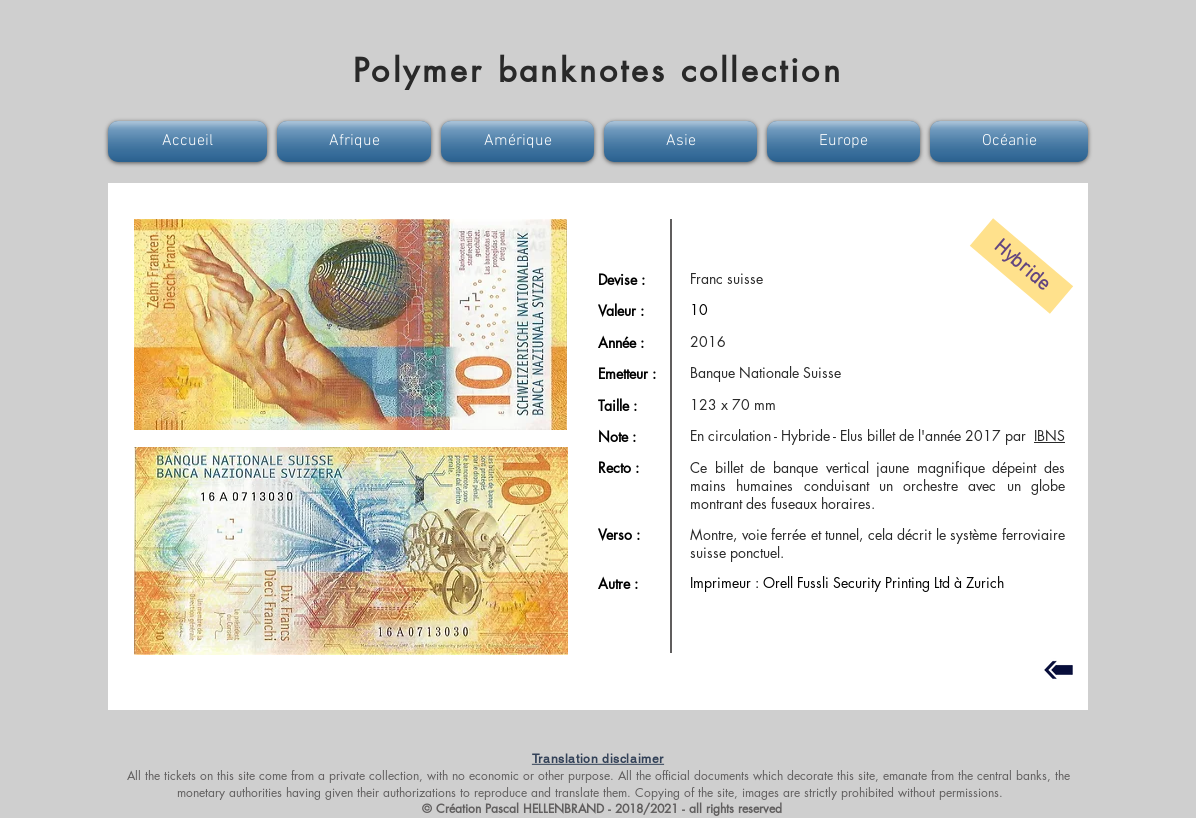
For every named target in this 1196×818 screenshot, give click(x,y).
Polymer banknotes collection (598, 70)
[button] (190, 141)
